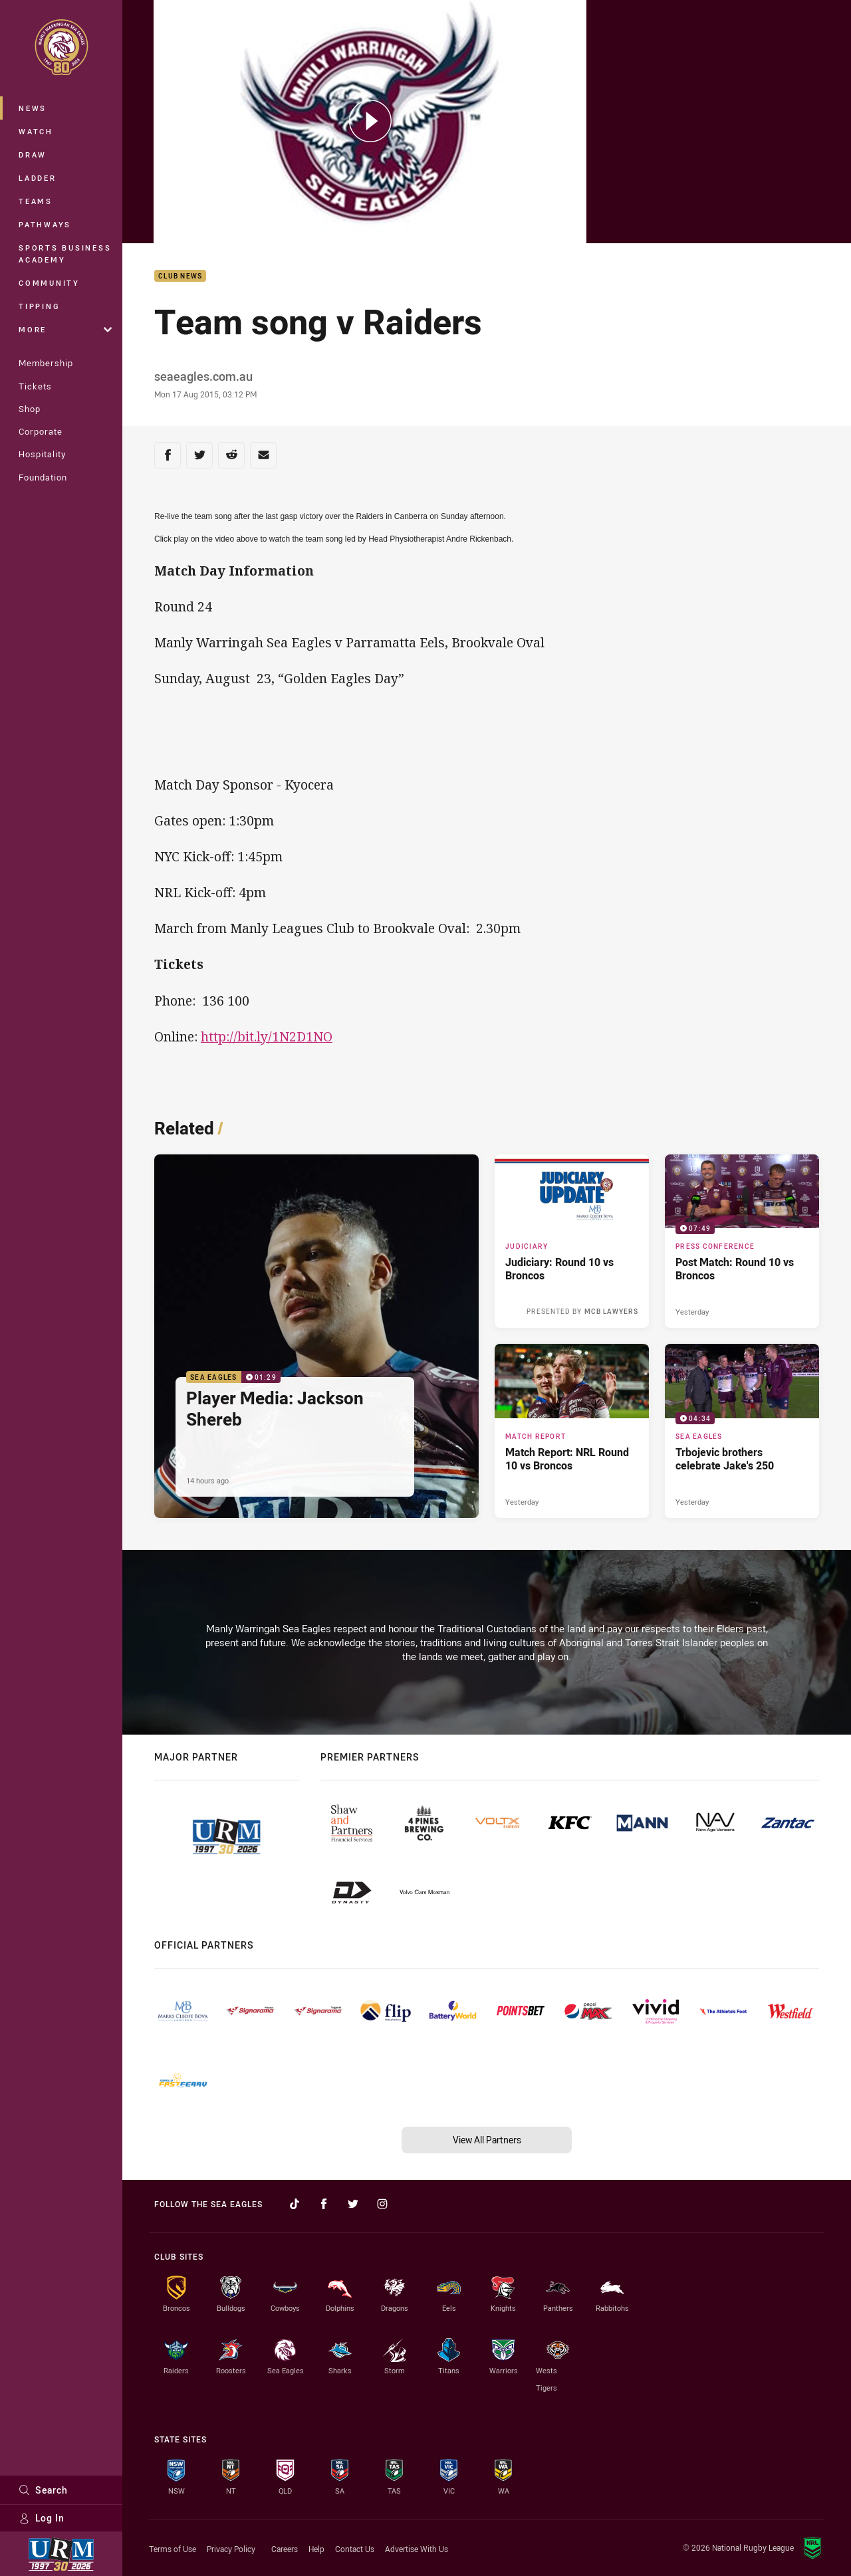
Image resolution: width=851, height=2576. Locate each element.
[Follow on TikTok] (294, 2204)
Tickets (35, 386)
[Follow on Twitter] (353, 2204)
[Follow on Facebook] (323, 2204)
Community (49, 283)
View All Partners (487, 2139)
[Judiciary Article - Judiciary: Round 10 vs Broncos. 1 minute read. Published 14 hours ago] (572, 1241)
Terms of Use (172, 2548)
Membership (46, 363)
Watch (36, 131)
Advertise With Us (416, 2548)
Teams (36, 201)
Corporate (40, 431)
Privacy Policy (231, 2548)
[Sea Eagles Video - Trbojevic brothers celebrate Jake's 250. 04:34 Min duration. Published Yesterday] (742, 1431)
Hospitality (42, 454)
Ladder (38, 178)
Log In (41, 2518)
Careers (284, 2548)
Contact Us (354, 2548)
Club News (180, 276)
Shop (30, 409)
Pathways (45, 224)
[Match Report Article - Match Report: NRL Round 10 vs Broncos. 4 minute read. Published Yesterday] (572, 1431)
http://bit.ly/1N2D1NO (266, 1036)
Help (316, 2548)
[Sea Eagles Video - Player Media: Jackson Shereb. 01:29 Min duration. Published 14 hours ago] (316, 1336)
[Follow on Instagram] (382, 2204)
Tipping (39, 306)
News (33, 108)
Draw (33, 155)
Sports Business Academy (65, 254)
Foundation (43, 477)
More (65, 329)
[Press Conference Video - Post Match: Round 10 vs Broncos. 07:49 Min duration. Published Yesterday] (742, 1241)
